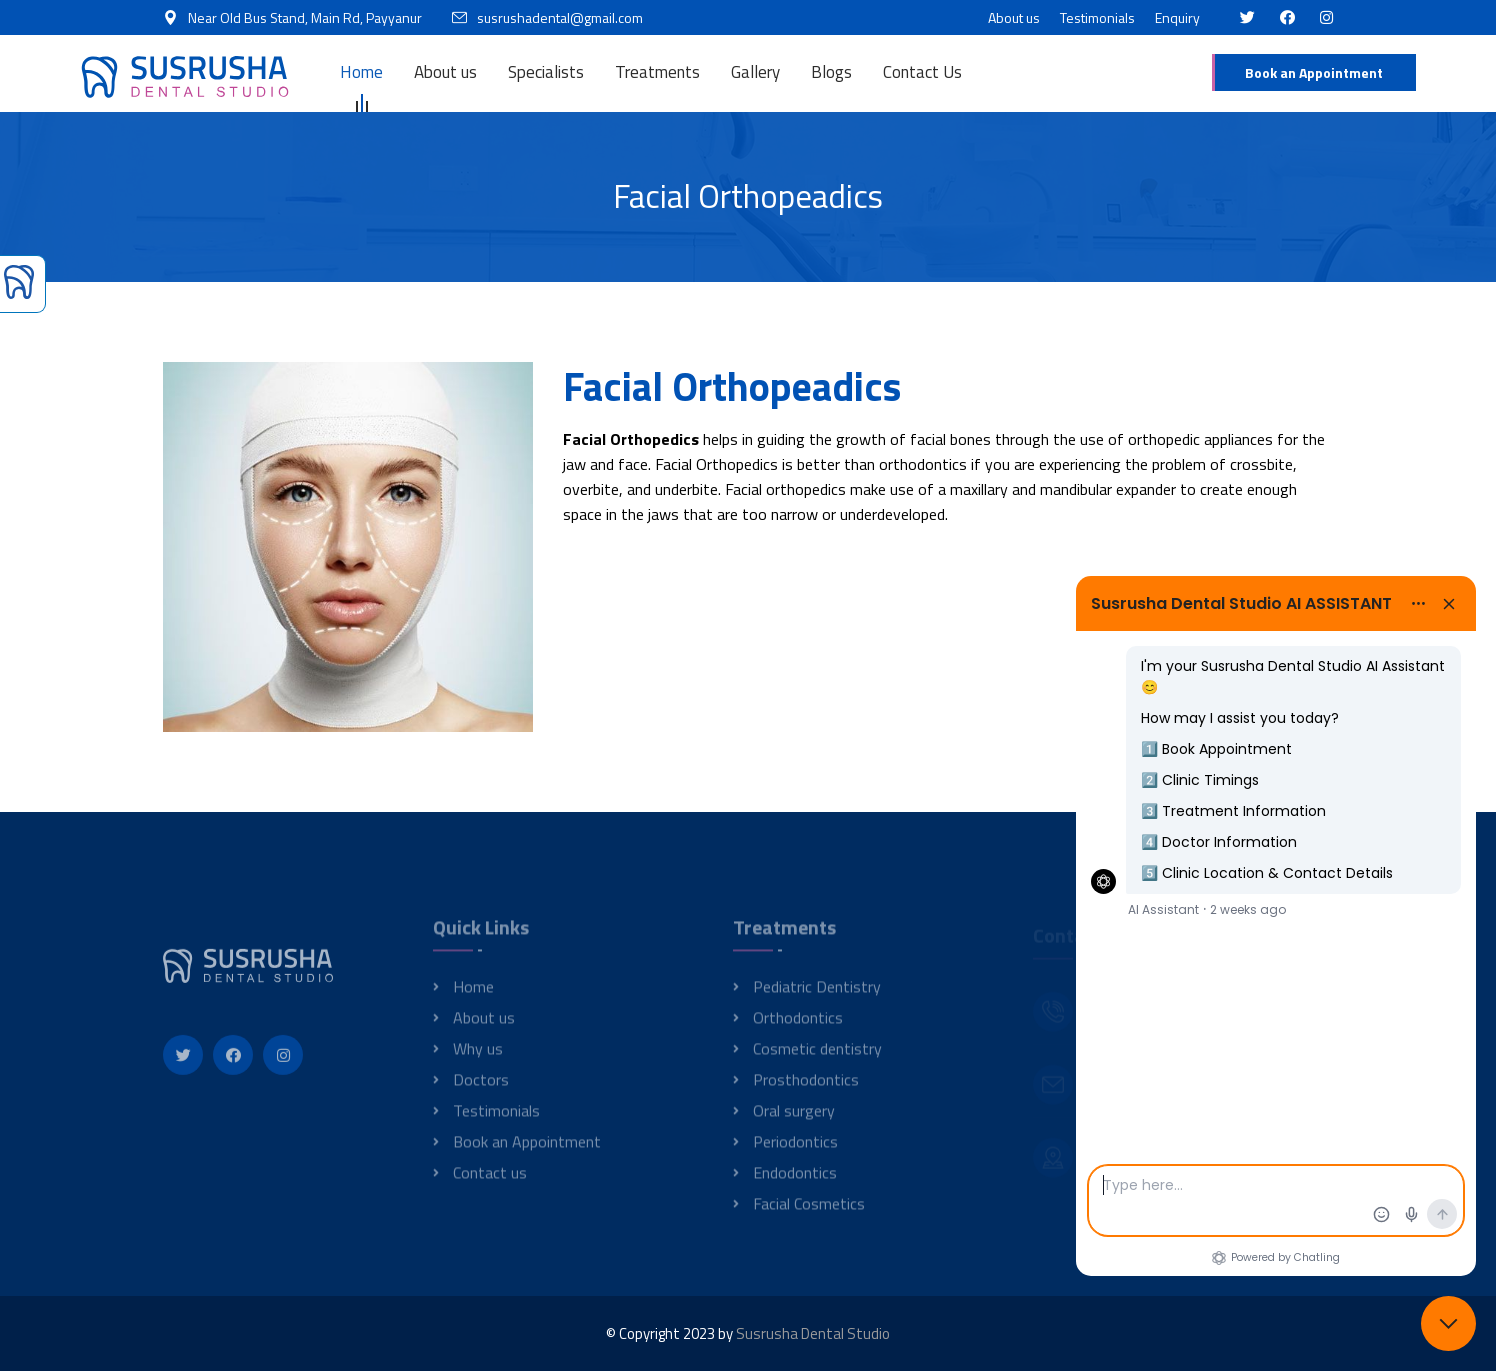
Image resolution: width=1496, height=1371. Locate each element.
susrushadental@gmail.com (560, 17)
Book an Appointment (1314, 72)
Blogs (831, 72)
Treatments (657, 72)
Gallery (755, 72)
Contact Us (922, 72)
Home (361, 72)
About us (1014, 17)
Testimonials (1097, 17)
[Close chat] (1448, 1323)
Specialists (546, 72)
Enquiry (1177, 17)
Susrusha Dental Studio (813, 1333)
